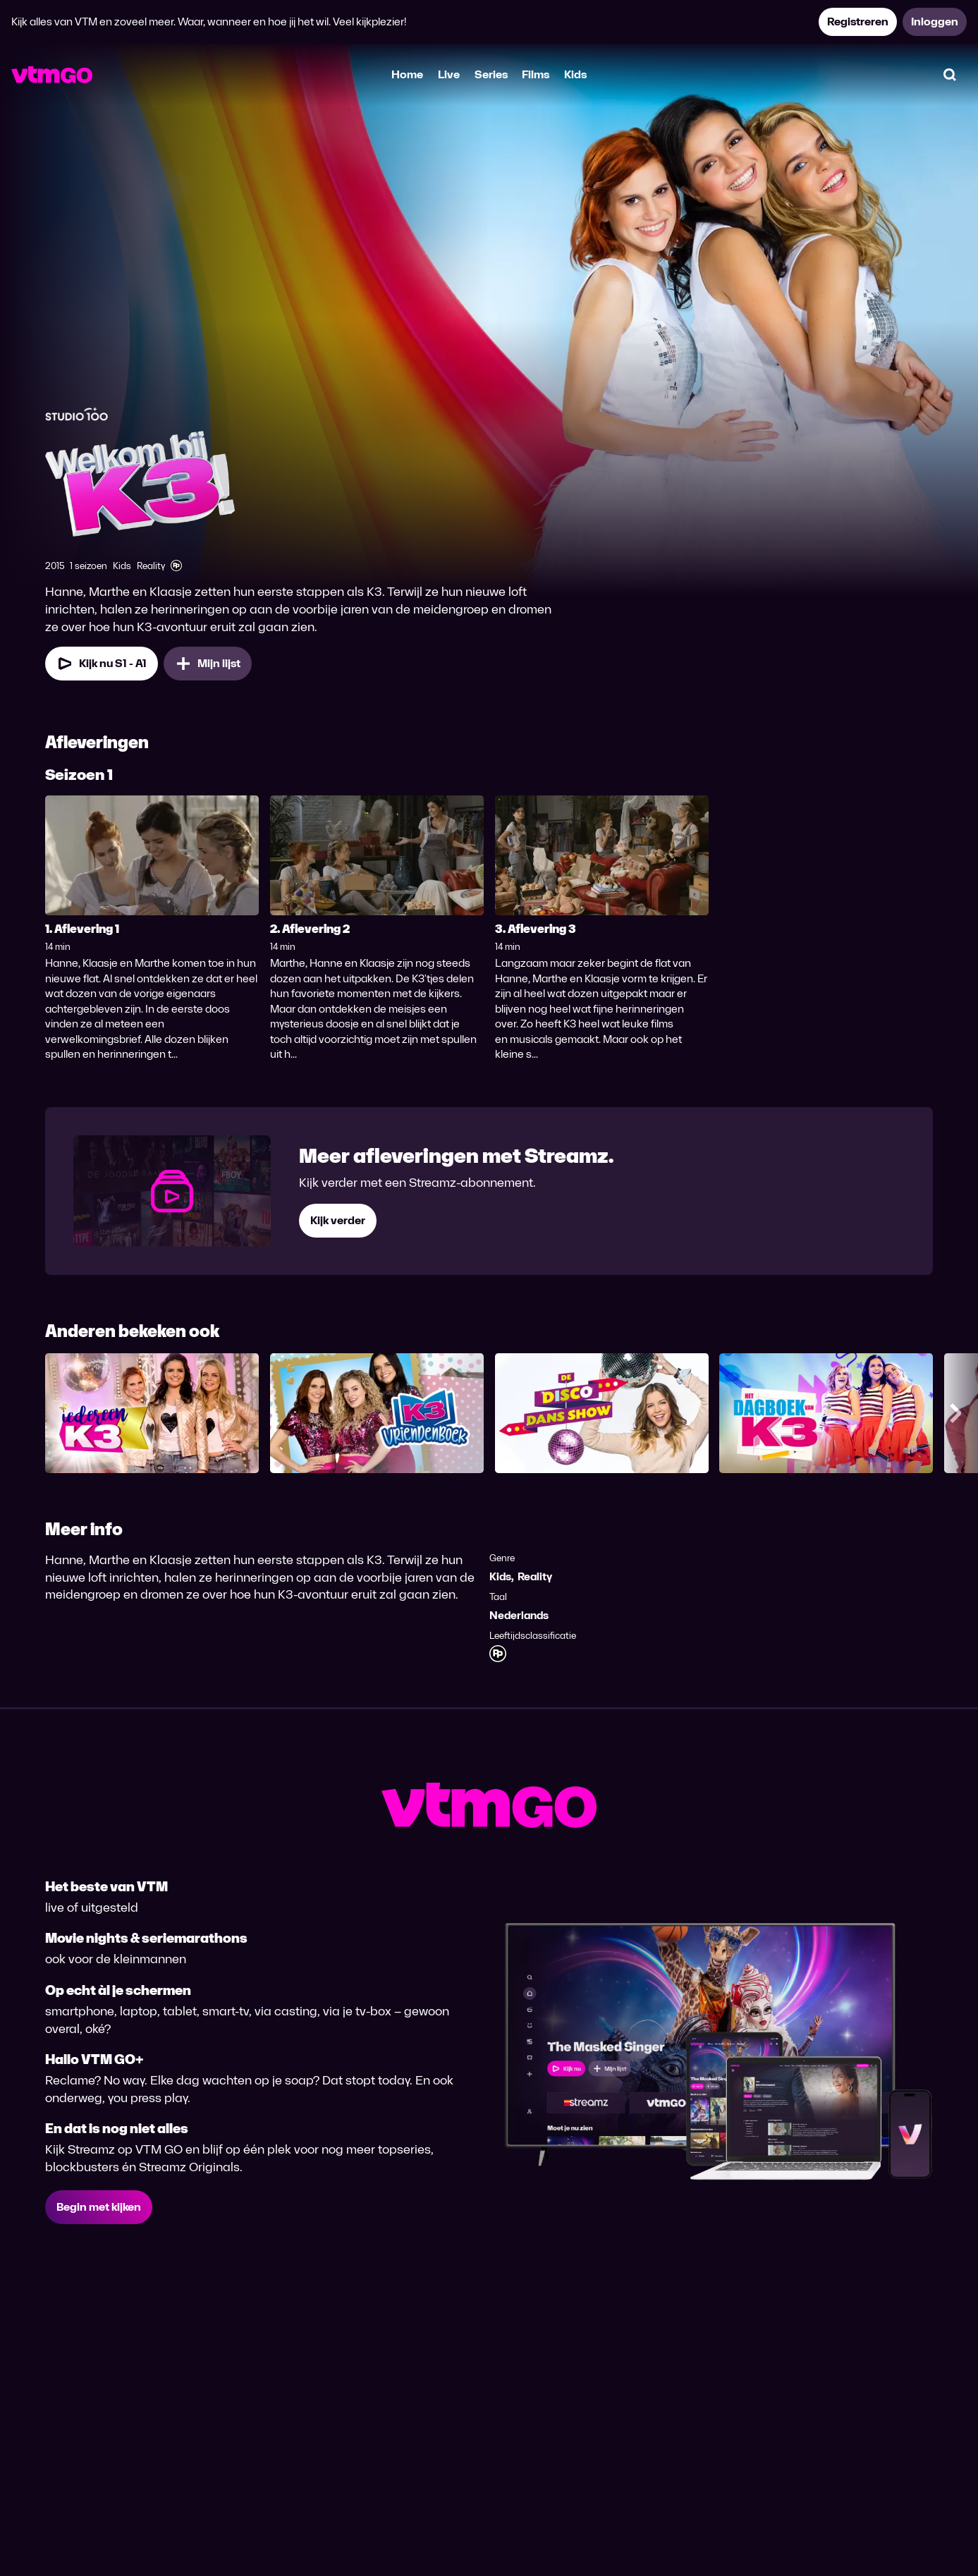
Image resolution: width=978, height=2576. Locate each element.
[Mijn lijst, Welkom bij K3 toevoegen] (208, 663)
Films (535, 74)
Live (449, 74)
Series (491, 74)
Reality (535, 1576)
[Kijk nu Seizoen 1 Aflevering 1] (101, 663)
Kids (575, 74)
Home (407, 74)
